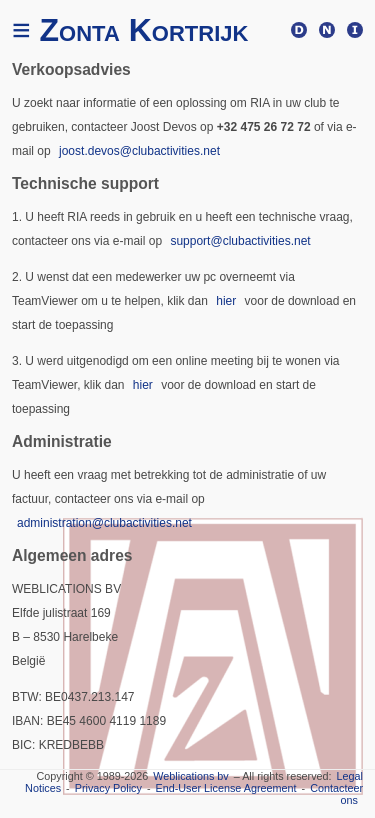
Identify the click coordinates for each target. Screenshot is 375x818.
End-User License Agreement (226, 788)
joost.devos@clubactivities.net (139, 151)
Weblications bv (190, 776)
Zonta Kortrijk (130, 30)
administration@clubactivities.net (104, 523)
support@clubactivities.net (240, 241)
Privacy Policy (108, 788)
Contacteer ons (336, 794)
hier (226, 301)
